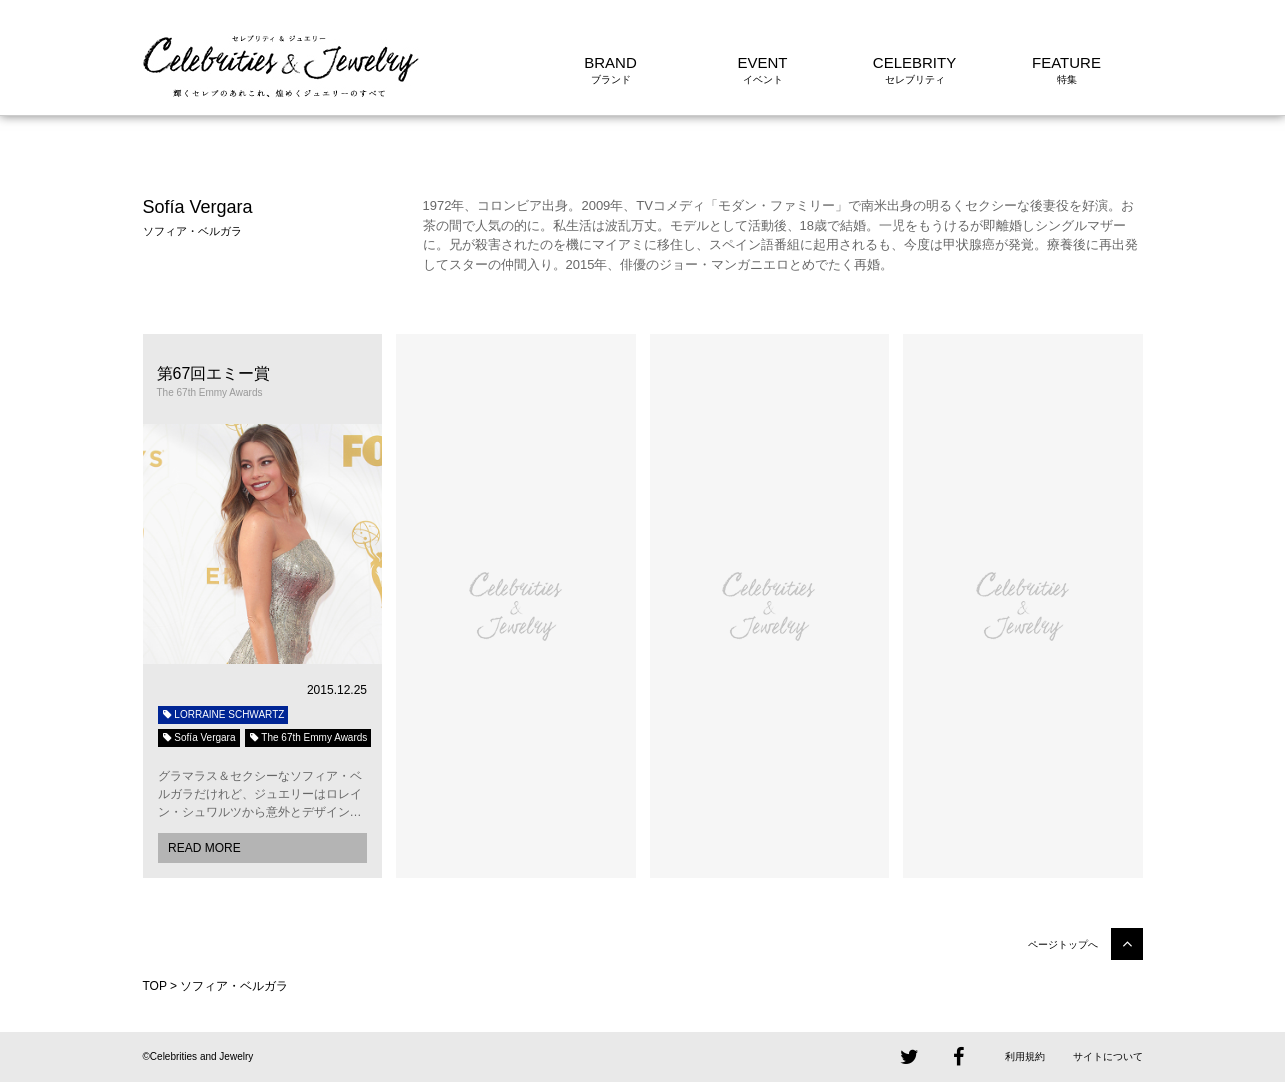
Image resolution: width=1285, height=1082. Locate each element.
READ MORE (204, 848)
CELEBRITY (914, 62)
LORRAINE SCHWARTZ (223, 714)
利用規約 (1025, 1056)
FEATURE (1066, 62)
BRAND (610, 62)
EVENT (762, 62)
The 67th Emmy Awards (308, 737)
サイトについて (1108, 1056)
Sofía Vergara (199, 737)
